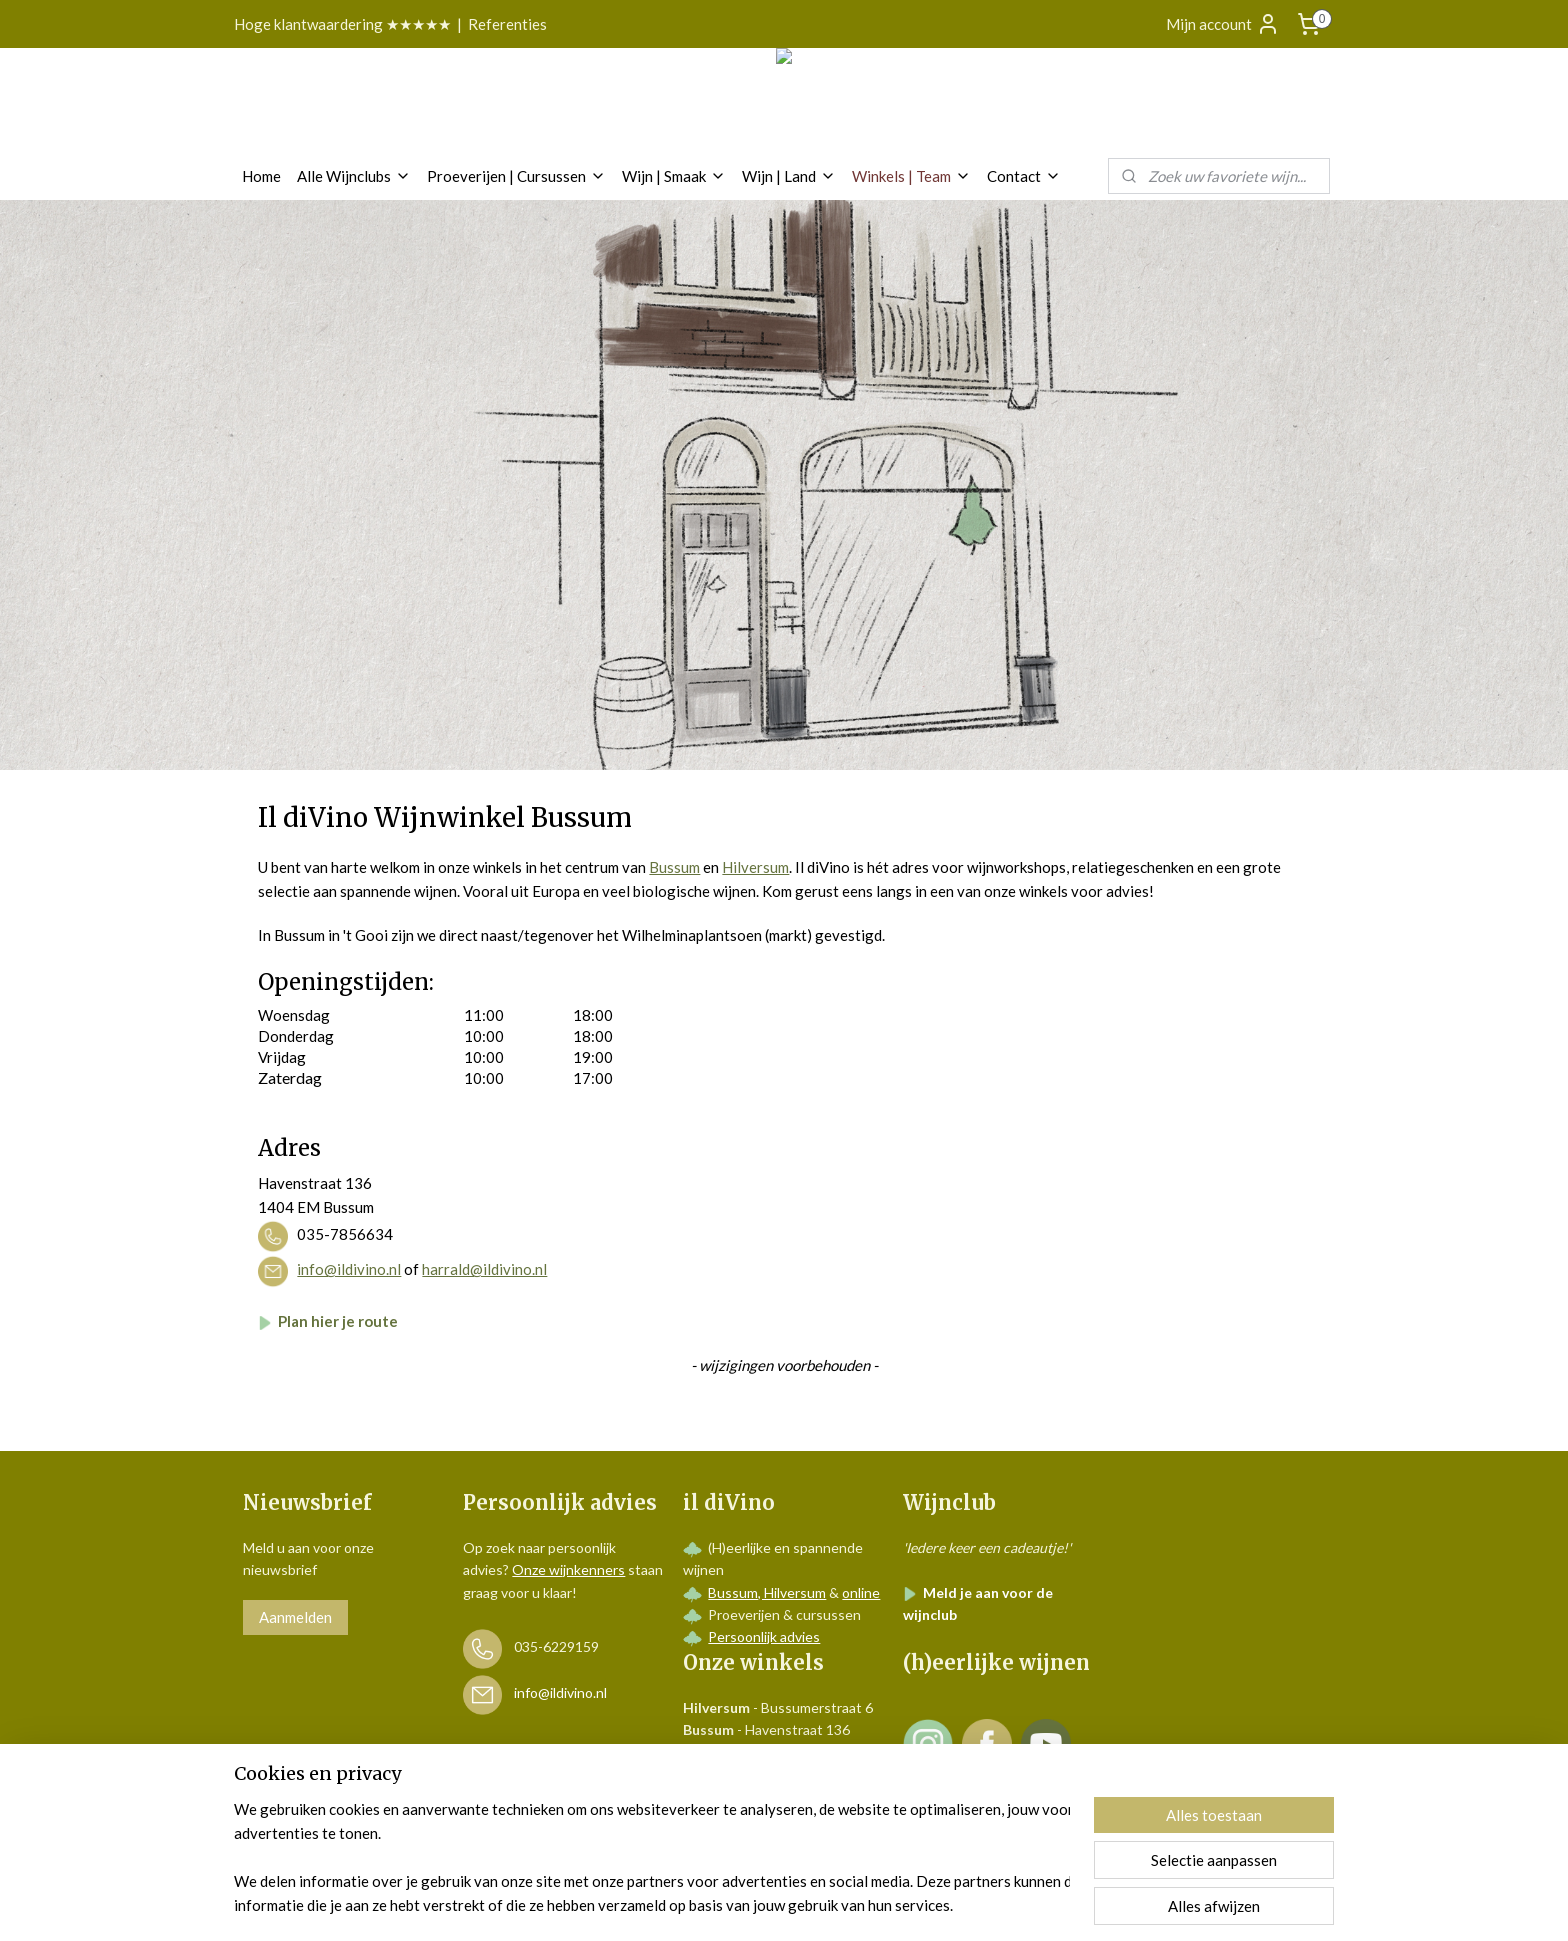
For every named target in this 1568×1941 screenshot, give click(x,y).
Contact (1024, 176)
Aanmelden (295, 1617)
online (861, 1592)
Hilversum (755, 867)
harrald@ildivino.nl (484, 1270)
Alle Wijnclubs (354, 176)
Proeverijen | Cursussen (516, 176)
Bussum (674, 867)
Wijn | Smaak (674, 176)
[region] (652, 1857)
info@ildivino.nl (349, 1270)
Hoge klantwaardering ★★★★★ (342, 24)
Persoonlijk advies (764, 1636)
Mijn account (1223, 24)
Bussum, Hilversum (767, 1592)
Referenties (507, 24)
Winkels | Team (911, 176)
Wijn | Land (789, 176)
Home (261, 176)
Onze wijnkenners (568, 1569)
